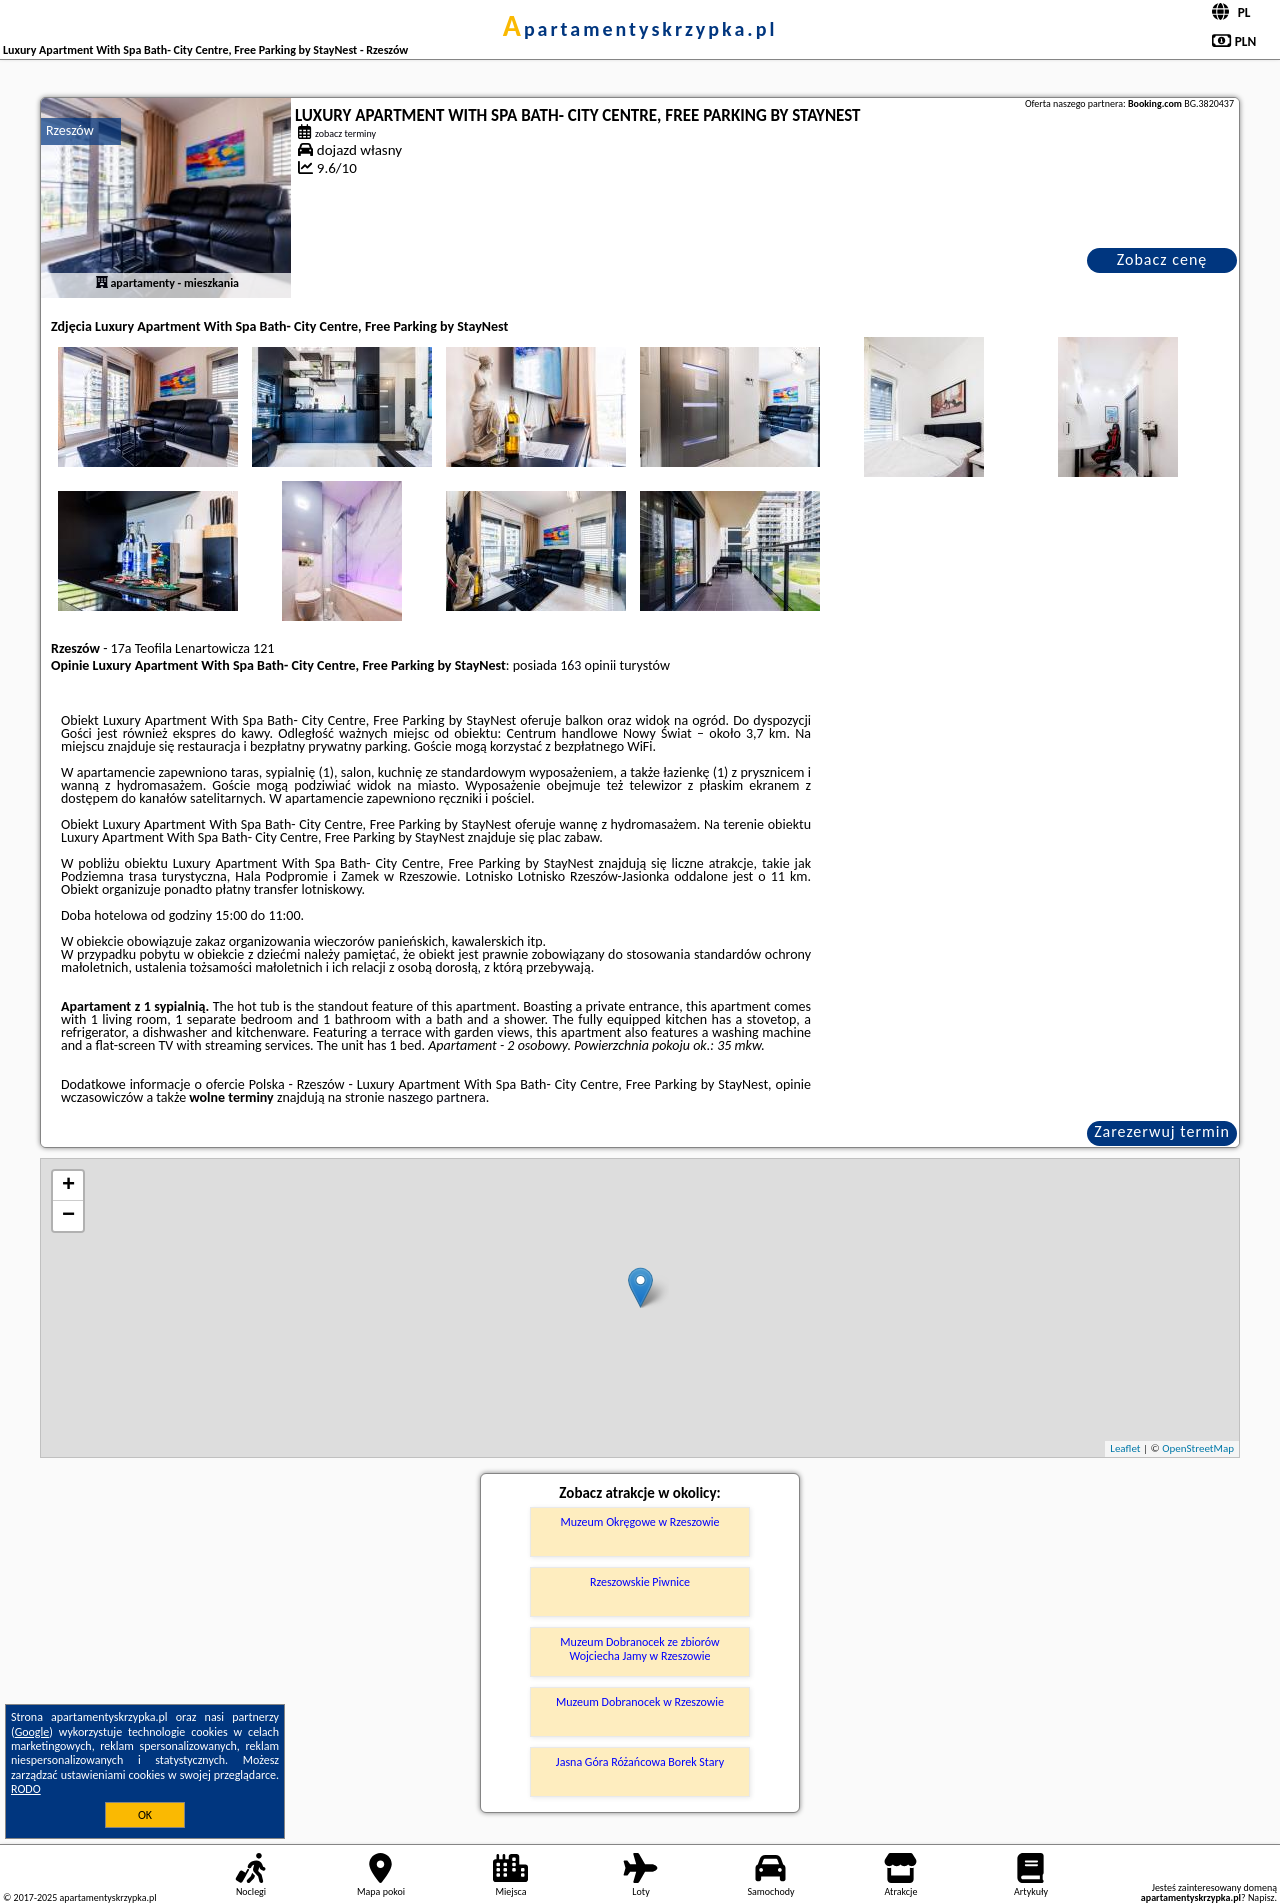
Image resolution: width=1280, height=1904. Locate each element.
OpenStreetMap (1198, 1448)
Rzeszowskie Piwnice (640, 1582)
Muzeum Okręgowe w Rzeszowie (640, 1522)
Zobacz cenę (1162, 259)
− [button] (68, 1216)
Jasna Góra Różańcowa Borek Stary (640, 1762)
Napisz (1261, 1897)
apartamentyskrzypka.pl (640, 29)
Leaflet (1125, 1448)
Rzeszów (70, 130)
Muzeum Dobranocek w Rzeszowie (640, 1702)
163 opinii (588, 665)
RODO (26, 1789)
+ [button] (68, 1186)
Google (32, 1732)
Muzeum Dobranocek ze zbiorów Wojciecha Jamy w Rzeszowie (639, 1649)
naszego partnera (437, 1097)
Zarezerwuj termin (1162, 1131)
